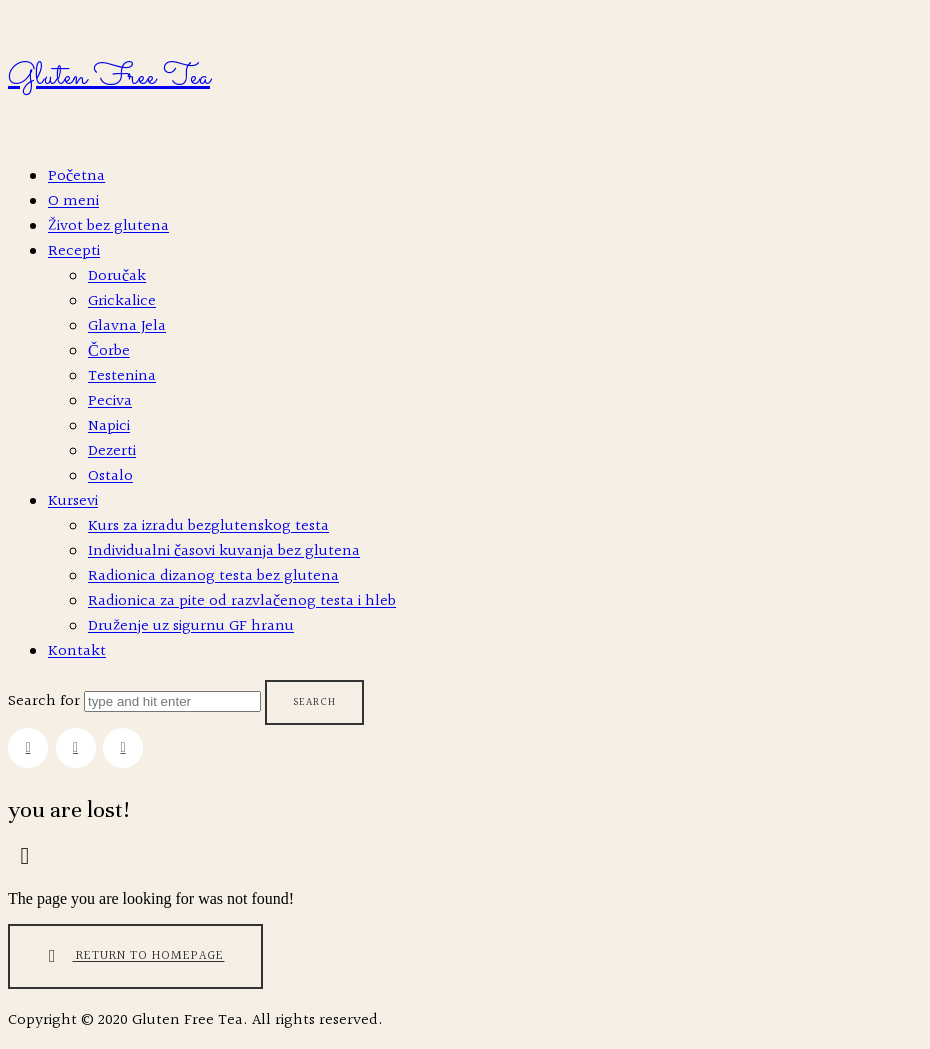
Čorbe (109, 351)
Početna (76, 176)
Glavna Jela (127, 326)
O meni (73, 201)
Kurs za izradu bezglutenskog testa (208, 526)
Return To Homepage (132, 956)
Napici (109, 426)
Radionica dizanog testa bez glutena (213, 576)
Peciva (110, 401)
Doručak (117, 276)
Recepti (74, 251)
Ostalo (110, 476)
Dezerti (112, 451)
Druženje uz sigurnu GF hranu (191, 626)
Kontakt (77, 651)
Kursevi (73, 501)
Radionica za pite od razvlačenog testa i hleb (242, 601)
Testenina (122, 376)
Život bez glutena (108, 226)
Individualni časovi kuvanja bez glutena (224, 551)
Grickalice (122, 301)
